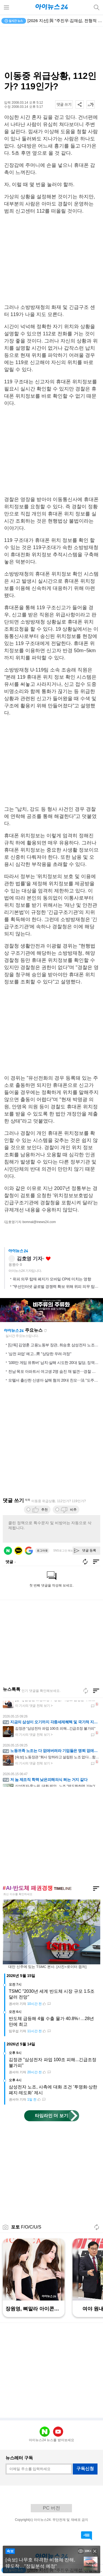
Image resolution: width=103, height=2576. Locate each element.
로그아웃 (42, 1550)
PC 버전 (51, 2508)
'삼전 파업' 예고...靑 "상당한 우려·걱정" (39, 1354)
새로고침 (45, 1330)
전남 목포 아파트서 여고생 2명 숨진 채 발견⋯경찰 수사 (53, 1371)
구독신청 (85, 2468)
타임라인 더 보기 (51, 2115)
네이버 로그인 (8, 1551)
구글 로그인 (29, 1551)
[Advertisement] (51, 48)
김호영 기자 (29, 1258)
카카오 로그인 (18, 1551)
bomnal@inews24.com (39, 1222)
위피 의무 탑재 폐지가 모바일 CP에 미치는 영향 (52, 1279)
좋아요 (48, 1259)
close (95, 2551)
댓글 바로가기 (86, 2535)
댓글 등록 (89, 1550)
